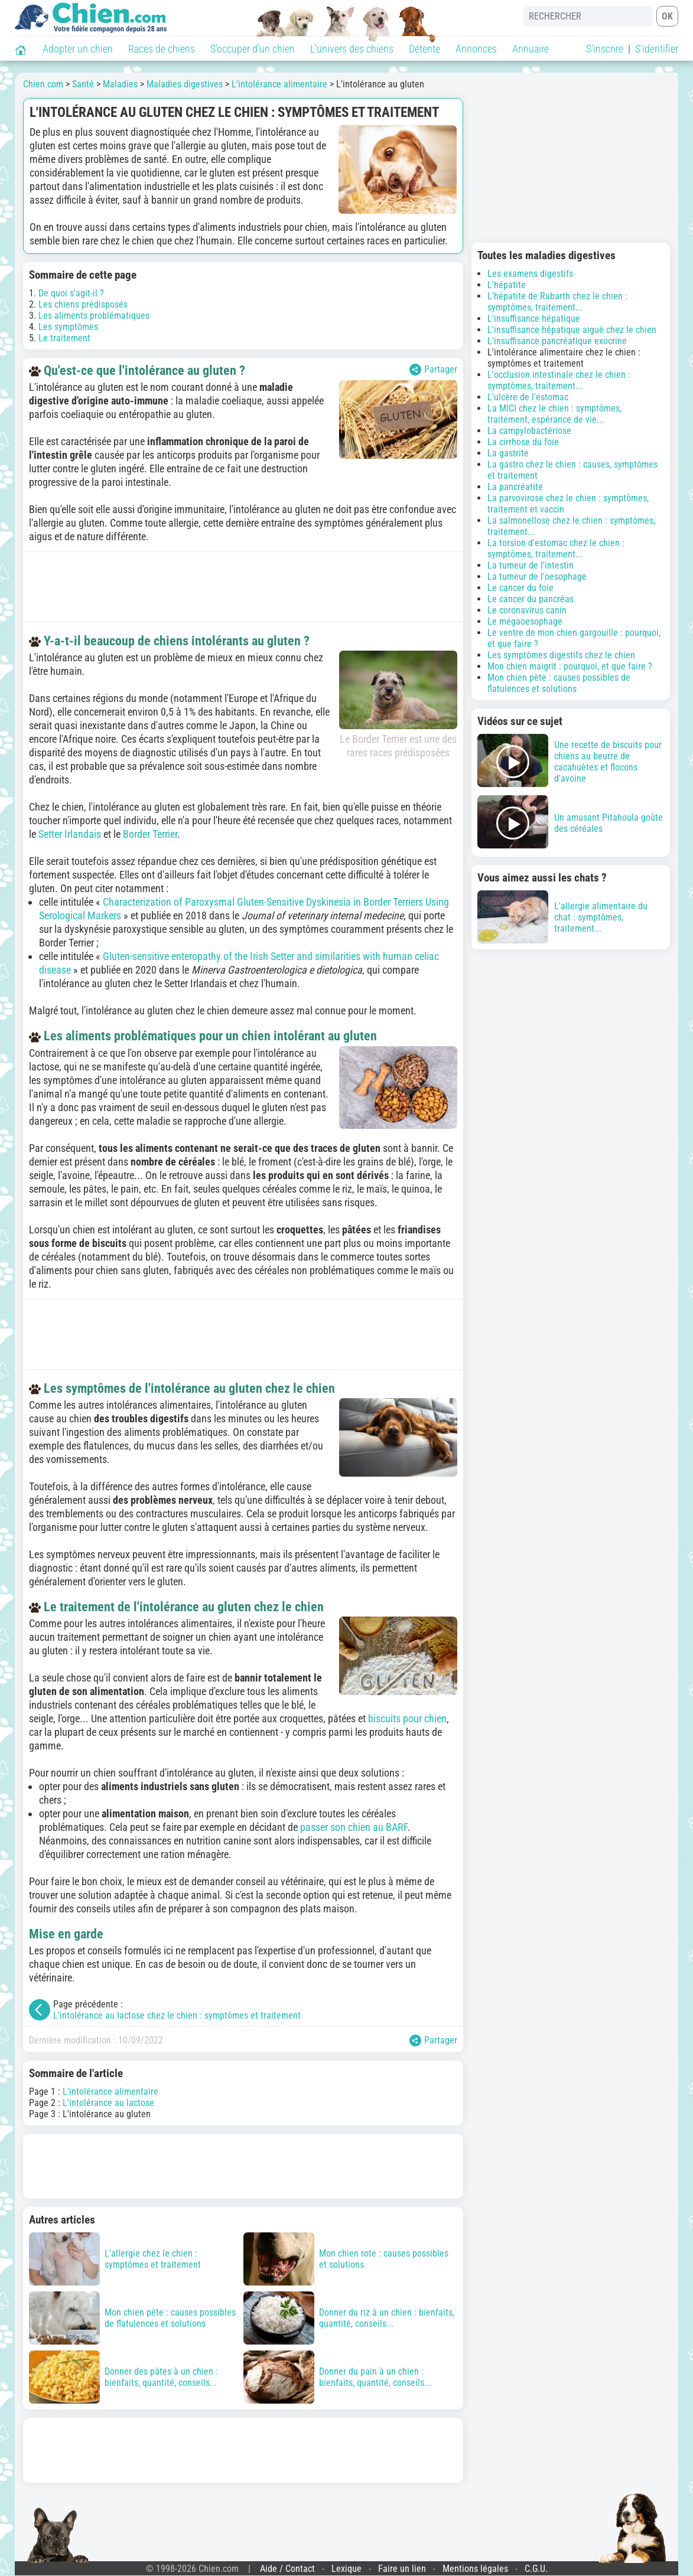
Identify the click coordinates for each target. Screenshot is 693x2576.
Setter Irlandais (69, 834)
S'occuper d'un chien (252, 49)
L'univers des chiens (351, 49)
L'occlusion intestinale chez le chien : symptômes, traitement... (558, 380)
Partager (433, 370)
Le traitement (64, 338)
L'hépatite (506, 284)
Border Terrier (150, 834)
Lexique (346, 2568)
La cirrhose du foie (523, 442)
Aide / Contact (287, 2568)
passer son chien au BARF (354, 1827)
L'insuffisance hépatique (533, 318)
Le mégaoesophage (524, 621)
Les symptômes (68, 326)
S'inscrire (604, 49)
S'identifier (656, 49)
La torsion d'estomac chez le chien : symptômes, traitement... (555, 548)
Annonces (476, 49)
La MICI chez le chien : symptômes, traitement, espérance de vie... (554, 414)
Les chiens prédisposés (83, 304)
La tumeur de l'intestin (530, 565)
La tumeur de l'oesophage (537, 576)
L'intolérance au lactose (108, 2102)
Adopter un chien (78, 49)
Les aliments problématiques (93, 315)
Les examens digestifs (530, 273)
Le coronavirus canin (527, 610)
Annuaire (530, 49)
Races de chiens (161, 49)
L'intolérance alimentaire (110, 2091)
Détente (424, 49)
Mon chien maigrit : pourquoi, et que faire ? (569, 666)
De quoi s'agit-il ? (71, 293)
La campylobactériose (529, 430)
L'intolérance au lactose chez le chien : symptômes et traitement (177, 2015)
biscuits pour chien (407, 1718)
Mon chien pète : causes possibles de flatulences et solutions (558, 683)
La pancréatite (515, 486)
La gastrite (508, 453)
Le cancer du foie (520, 587)
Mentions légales (475, 2568)
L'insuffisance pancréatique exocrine (557, 341)
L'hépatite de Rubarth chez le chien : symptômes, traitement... (557, 301)
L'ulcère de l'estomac (527, 397)
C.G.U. (536, 2568)
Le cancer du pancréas (530, 599)
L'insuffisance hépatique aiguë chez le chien (571, 329)
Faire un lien (402, 2568)
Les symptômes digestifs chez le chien (561, 655)
